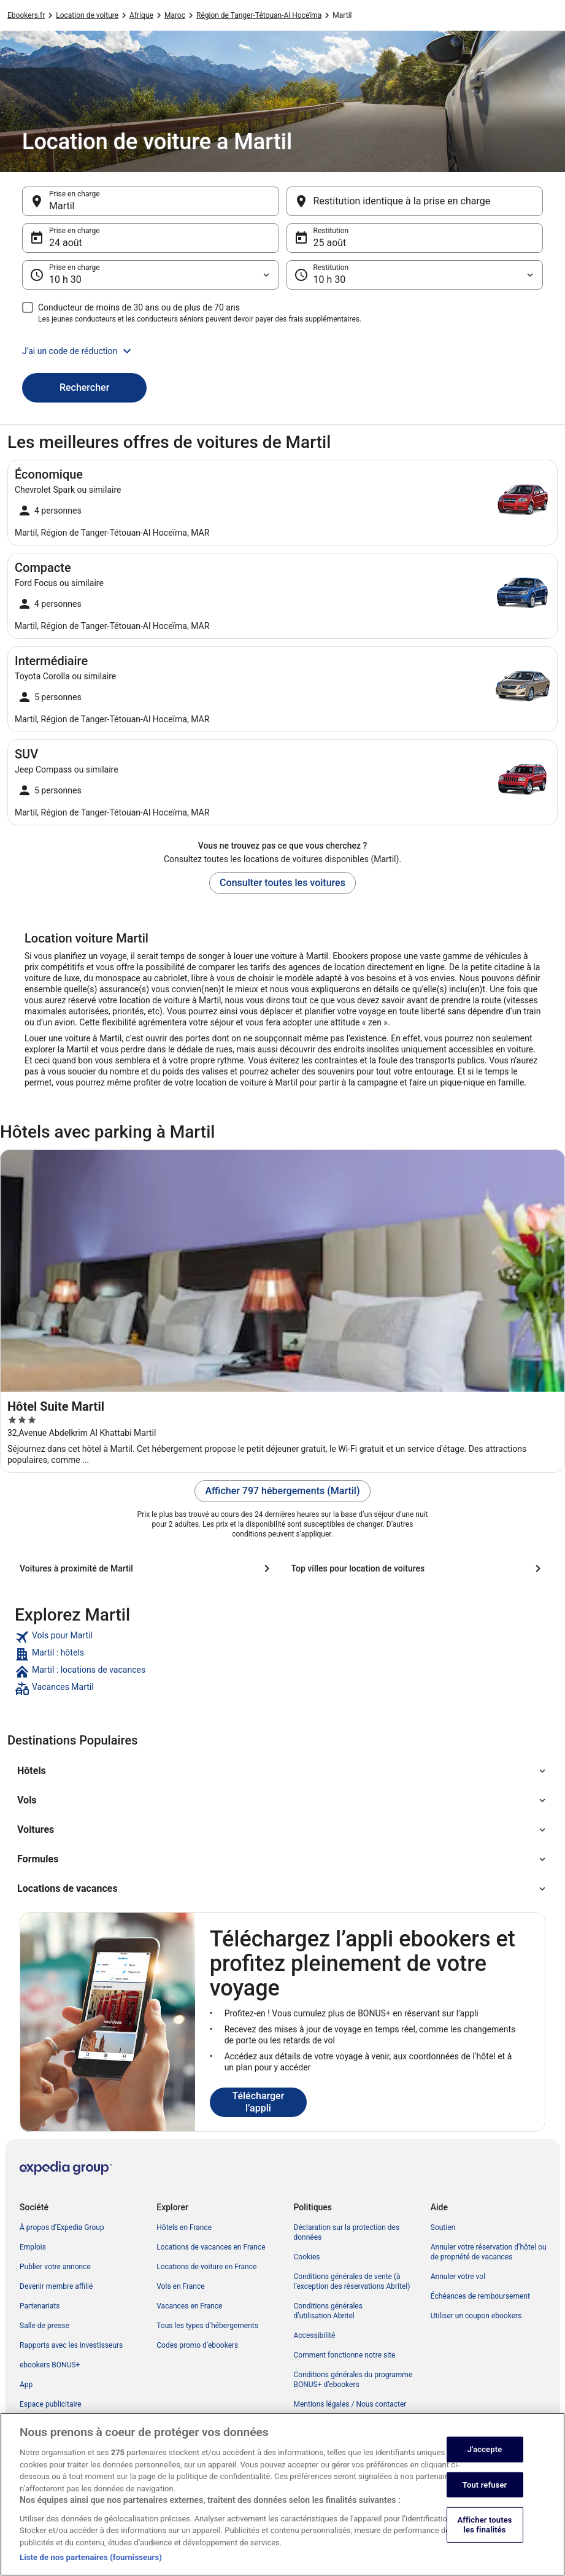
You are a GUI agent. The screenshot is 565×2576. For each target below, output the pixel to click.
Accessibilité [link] (315, 2335)
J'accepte (484, 2460)
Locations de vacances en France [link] (210, 2247)
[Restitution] (415, 275)
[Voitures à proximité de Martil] (147, 1568)
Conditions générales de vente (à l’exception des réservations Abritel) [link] (352, 2281)
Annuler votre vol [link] (458, 2276)
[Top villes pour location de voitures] (418, 1568)
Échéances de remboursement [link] (480, 2296)
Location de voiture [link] (87, 15)
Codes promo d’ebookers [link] (197, 2345)
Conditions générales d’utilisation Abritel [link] (328, 2311)
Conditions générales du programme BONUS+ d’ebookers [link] (353, 2379)
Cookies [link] (307, 2257)
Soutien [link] (443, 2227)
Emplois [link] (33, 2247)
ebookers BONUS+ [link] (50, 2365)
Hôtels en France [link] (184, 2227)
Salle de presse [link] (44, 2325)
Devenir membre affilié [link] (56, 2286)
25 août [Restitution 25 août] (330, 243)
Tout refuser (485, 2496)
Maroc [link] (174, 15)
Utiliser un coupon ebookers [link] (476, 2316)
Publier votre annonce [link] (55, 2266)
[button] (282, 351)
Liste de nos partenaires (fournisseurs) (91, 2569)
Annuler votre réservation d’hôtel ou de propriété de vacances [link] (489, 2252)
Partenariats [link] (40, 2306)
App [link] (26, 2384)
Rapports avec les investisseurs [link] (71, 2345)
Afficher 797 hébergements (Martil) (282, 1491)
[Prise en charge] (150, 275)
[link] (282, 1637)
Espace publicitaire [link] (51, 2404)
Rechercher (84, 387)
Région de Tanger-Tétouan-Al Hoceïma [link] (258, 15)
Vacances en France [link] (189, 2306)
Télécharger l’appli (258, 2102)
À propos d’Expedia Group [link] (62, 2227)
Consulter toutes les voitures (282, 883)
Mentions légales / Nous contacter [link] (350, 2404)
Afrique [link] (141, 15)
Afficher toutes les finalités (485, 2535)
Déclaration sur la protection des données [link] (347, 2232)
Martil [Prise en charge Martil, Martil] (62, 206)
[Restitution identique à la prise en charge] (415, 201)
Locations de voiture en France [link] (206, 2266)
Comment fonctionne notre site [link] (345, 2355)
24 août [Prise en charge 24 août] (65, 243)
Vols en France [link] (180, 2286)
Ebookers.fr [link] (26, 15)
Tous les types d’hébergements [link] (207, 2325)
